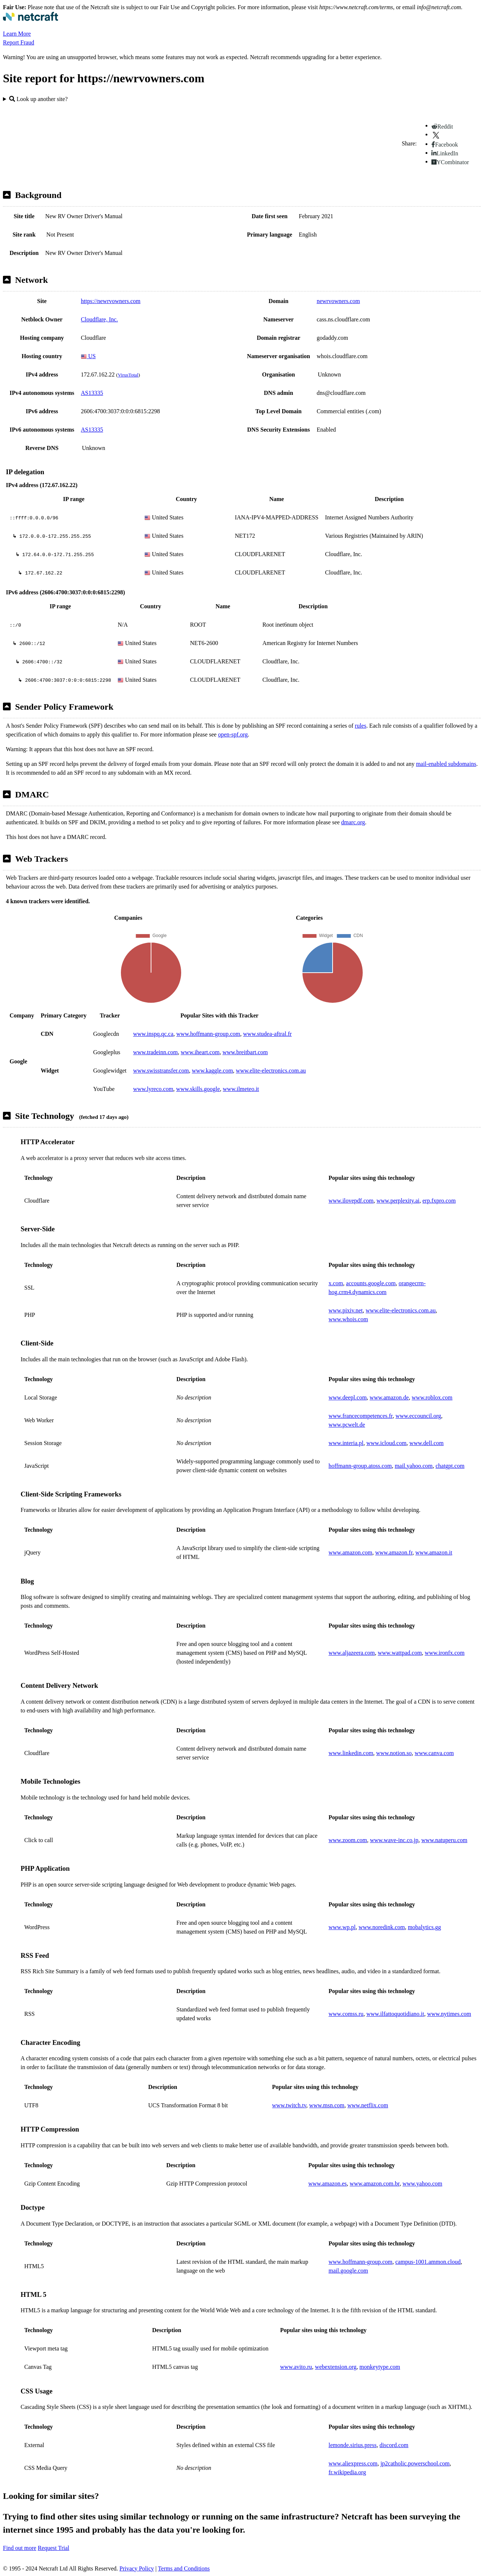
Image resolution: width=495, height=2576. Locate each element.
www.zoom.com (348, 1840)
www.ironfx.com (444, 1653)
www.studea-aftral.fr (267, 1034)
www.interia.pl (346, 1443)
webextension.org (335, 2367)
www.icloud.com (386, 1443)
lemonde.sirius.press (353, 2445)
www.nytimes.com (449, 2014)
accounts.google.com (371, 1283)
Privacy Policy (136, 2568)
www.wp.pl (342, 1927)
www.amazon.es (327, 2183)
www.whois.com (348, 1319)
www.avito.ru (296, 2367)
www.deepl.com (348, 1397)
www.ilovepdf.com (351, 1200)
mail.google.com (348, 2270)
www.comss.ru (346, 2014)
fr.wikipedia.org (347, 2472)
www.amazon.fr (393, 1552)
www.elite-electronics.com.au (271, 1070)
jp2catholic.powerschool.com (414, 2463)
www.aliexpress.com (353, 2463)
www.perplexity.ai (398, 1200)
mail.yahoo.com (414, 1466)
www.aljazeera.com (352, 1653)
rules (360, 726)
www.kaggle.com (212, 1070)
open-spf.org (233, 734)
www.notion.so (394, 1753)
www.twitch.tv (289, 2105)
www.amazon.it (433, 1552)
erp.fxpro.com (439, 1200)
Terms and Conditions (184, 2568)
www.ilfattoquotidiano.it (395, 2014)
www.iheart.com (200, 1052)
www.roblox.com (432, 1397)
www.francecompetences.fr (360, 1416)
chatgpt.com (449, 1466)
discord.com (394, 2445)
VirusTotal (128, 375)
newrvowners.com (338, 301)
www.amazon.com (350, 1552)
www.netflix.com (367, 2105)
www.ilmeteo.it (241, 1089)
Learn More (17, 33)
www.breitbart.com (245, 1052)
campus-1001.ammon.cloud (428, 2262)
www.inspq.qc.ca (153, 1034)
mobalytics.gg (424, 1927)
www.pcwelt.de (347, 1425)
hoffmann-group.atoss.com (360, 1466)
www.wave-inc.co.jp (394, 1840)
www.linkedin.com (351, 1753)
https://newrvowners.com (110, 301)
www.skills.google (198, 1089)
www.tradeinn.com (155, 1052)
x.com (336, 1283)
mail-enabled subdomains (446, 764)
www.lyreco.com (153, 1089)
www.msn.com (326, 2105)
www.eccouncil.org (418, 1416)
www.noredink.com (382, 1927)
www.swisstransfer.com (161, 1070)
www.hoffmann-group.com (208, 1034)
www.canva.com (434, 1753)
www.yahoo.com (422, 2183)
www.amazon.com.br (375, 2183)
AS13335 (92, 393)
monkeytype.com (379, 2367)
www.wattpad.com (400, 1653)
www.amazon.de (389, 1397)
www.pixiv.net (346, 1310)
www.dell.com (426, 1443)
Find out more (19, 2548)
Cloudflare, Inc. (99, 319)
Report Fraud (18, 42)
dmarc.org (353, 822)
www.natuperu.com (444, 1840)
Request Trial (53, 2548)
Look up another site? (38, 99)
